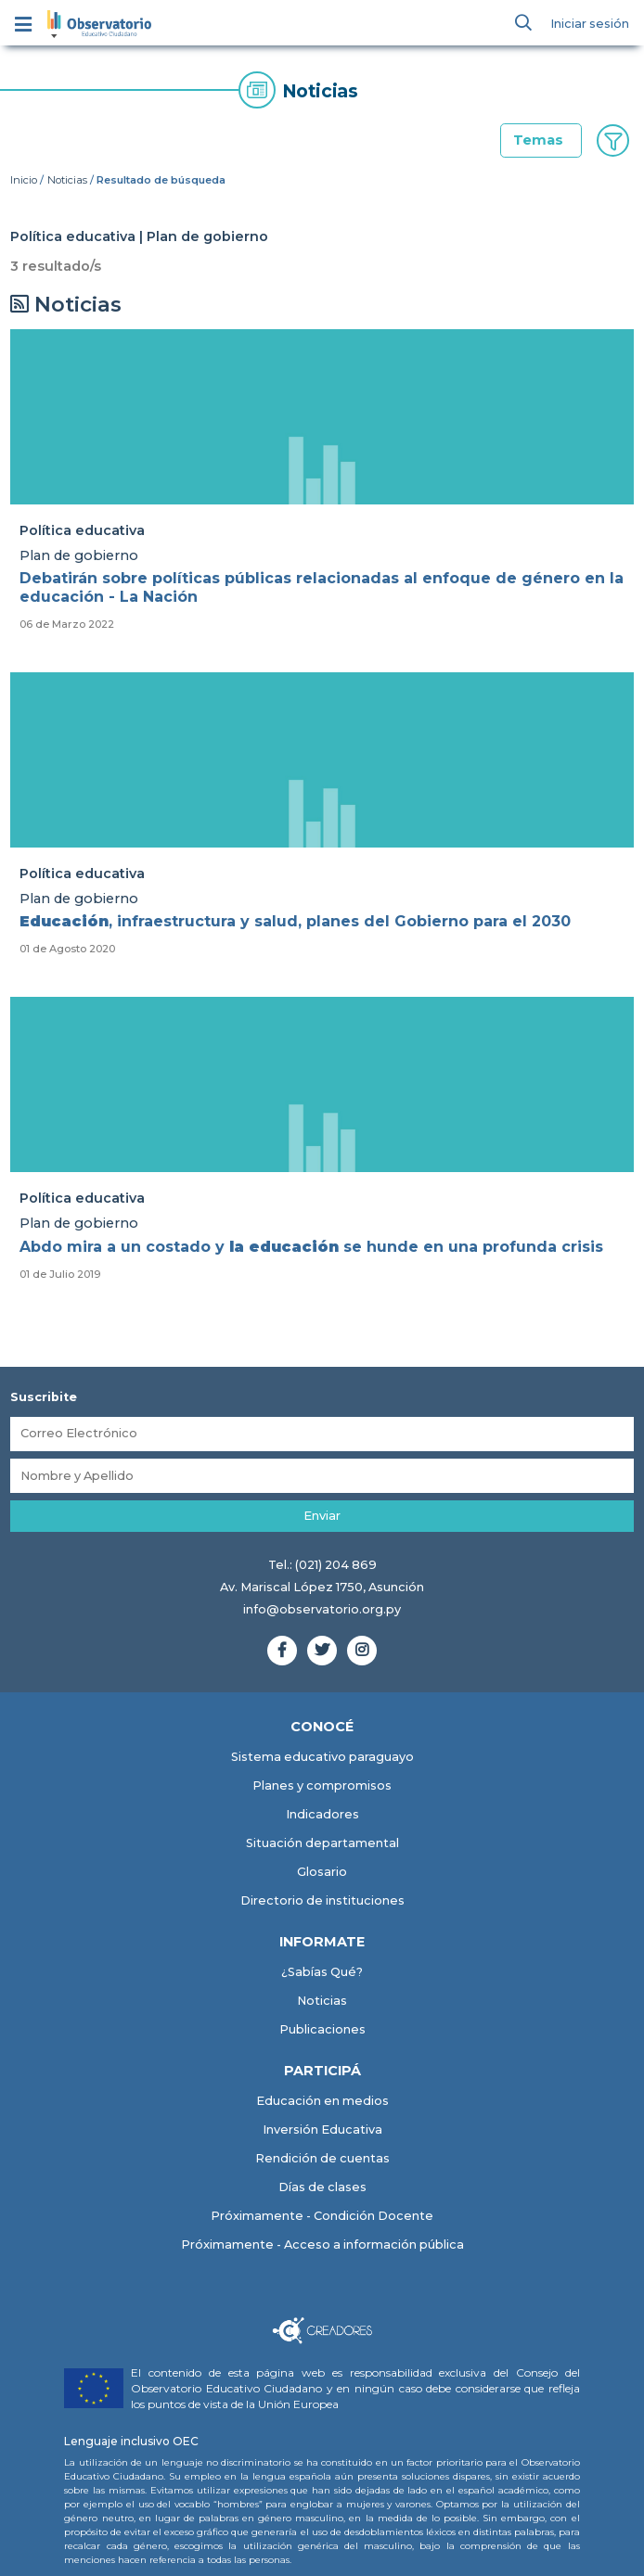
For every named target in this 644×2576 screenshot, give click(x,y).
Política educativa (82, 530)
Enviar (322, 1516)
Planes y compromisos (322, 1785)
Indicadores (322, 1814)
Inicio (23, 179)
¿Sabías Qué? (322, 1972)
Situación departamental (322, 1843)
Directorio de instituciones (322, 1900)
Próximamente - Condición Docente (322, 2216)
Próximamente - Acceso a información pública (322, 2244)
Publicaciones (322, 2029)
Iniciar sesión (589, 24)
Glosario (322, 1872)
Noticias (67, 179)
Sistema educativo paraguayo (322, 1757)
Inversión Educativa (322, 2129)
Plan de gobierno (78, 555)
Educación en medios (322, 2101)
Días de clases (322, 2187)
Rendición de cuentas (322, 2158)
